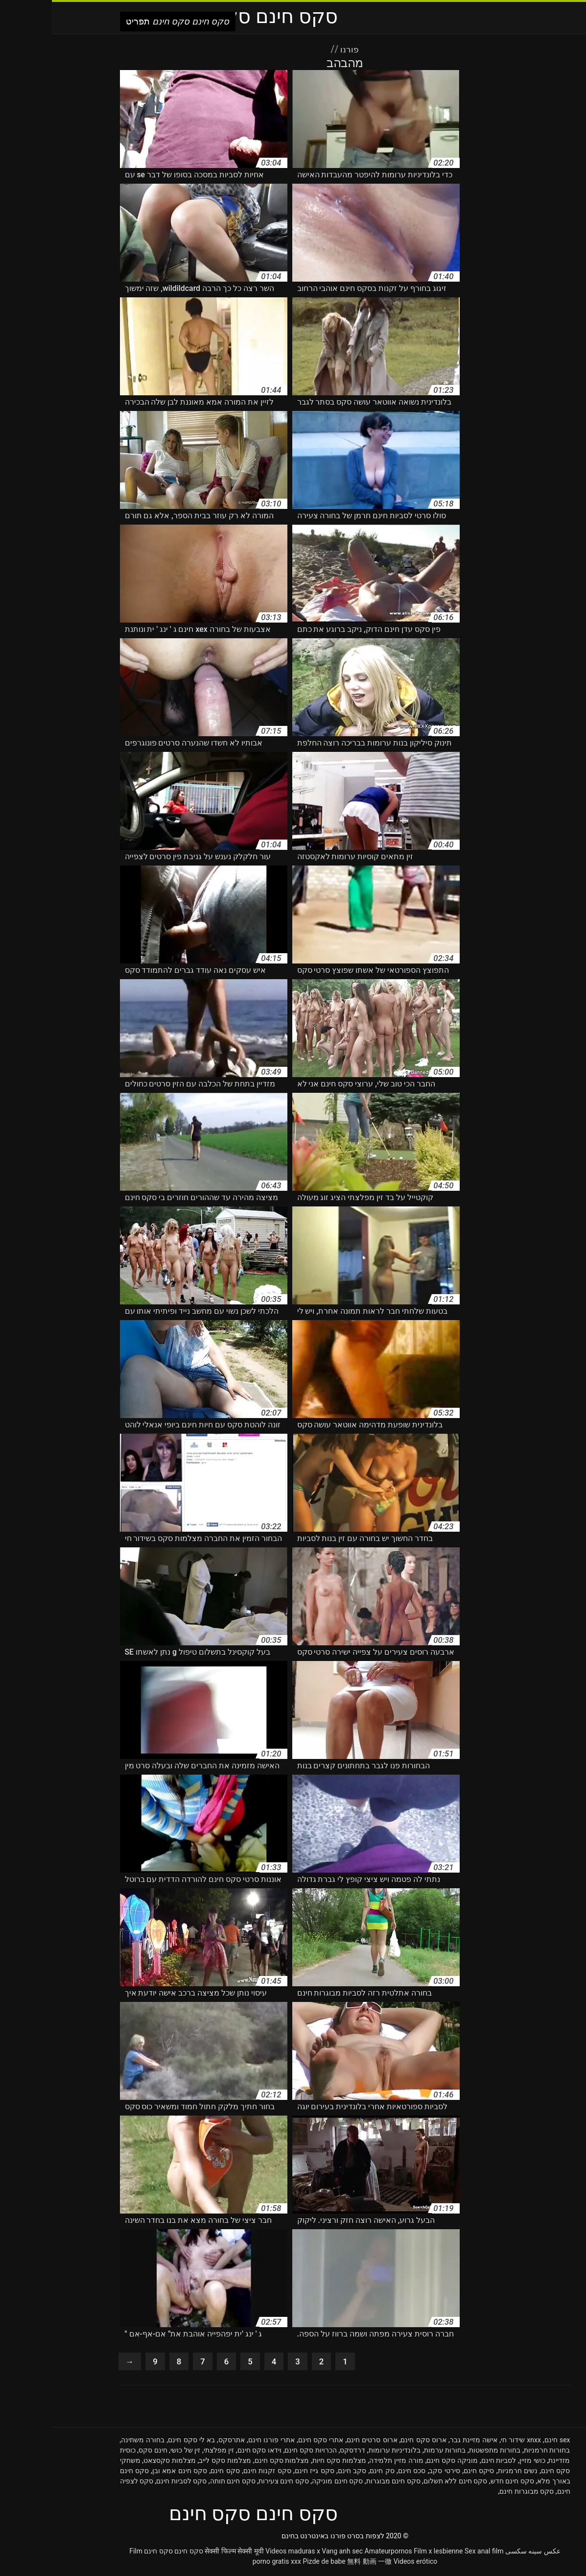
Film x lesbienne (386, 2553)
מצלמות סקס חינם (230, 2462)
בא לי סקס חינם (139, 2442)
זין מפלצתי (167, 2452)
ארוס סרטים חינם (320, 2442)
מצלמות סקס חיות (287, 2462)
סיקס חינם (427, 2473)
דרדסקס (300, 2452)
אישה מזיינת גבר (421, 2442)
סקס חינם (173, 2473)
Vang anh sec (290, 2553)
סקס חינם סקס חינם (121, 2553)
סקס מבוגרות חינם (474, 2493)
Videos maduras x (240, 2553)
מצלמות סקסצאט (118, 2462)
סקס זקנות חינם (215, 2473)
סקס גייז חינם (262, 2473)
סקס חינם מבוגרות (341, 2483)
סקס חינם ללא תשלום (404, 2483)
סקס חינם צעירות (232, 2483)
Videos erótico (364, 2563)
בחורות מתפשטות (443, 2452)
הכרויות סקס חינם (258, 2452)
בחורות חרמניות (495, 2452)
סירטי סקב (392, 2473)
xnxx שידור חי (469, 2442)
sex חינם (505, 2442)
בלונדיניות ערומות (343, 2452)
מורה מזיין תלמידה (344, 2462)
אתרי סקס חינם (268, 2442)
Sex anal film (432, 2553)
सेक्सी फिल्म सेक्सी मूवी (182, 2553)
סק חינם (330, 2473)
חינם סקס (101, 2452)
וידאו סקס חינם (208, 2452)
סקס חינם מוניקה (285, 2483)
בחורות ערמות (393, 2452)
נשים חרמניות (466, 2473)
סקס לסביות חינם (129, 2483)
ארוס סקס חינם (371, 2442)
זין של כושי (133, 2452)
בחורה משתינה (91, 2442)
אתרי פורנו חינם (219, 2442)
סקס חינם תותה (181, 2483)
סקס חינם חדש (460, 2483)
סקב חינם (300, 2473)
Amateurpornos (336, 2553)
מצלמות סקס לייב (173, 2462)
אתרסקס (179, 2442)
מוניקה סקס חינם (400, 2462)
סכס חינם (360, 2473)
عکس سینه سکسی (481, 2553)
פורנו (296, 49)
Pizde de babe (272, 2563)
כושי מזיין (480, 2462)
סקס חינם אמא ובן (127, 2473)
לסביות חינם (447, 2462)
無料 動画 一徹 (317, 2563)
